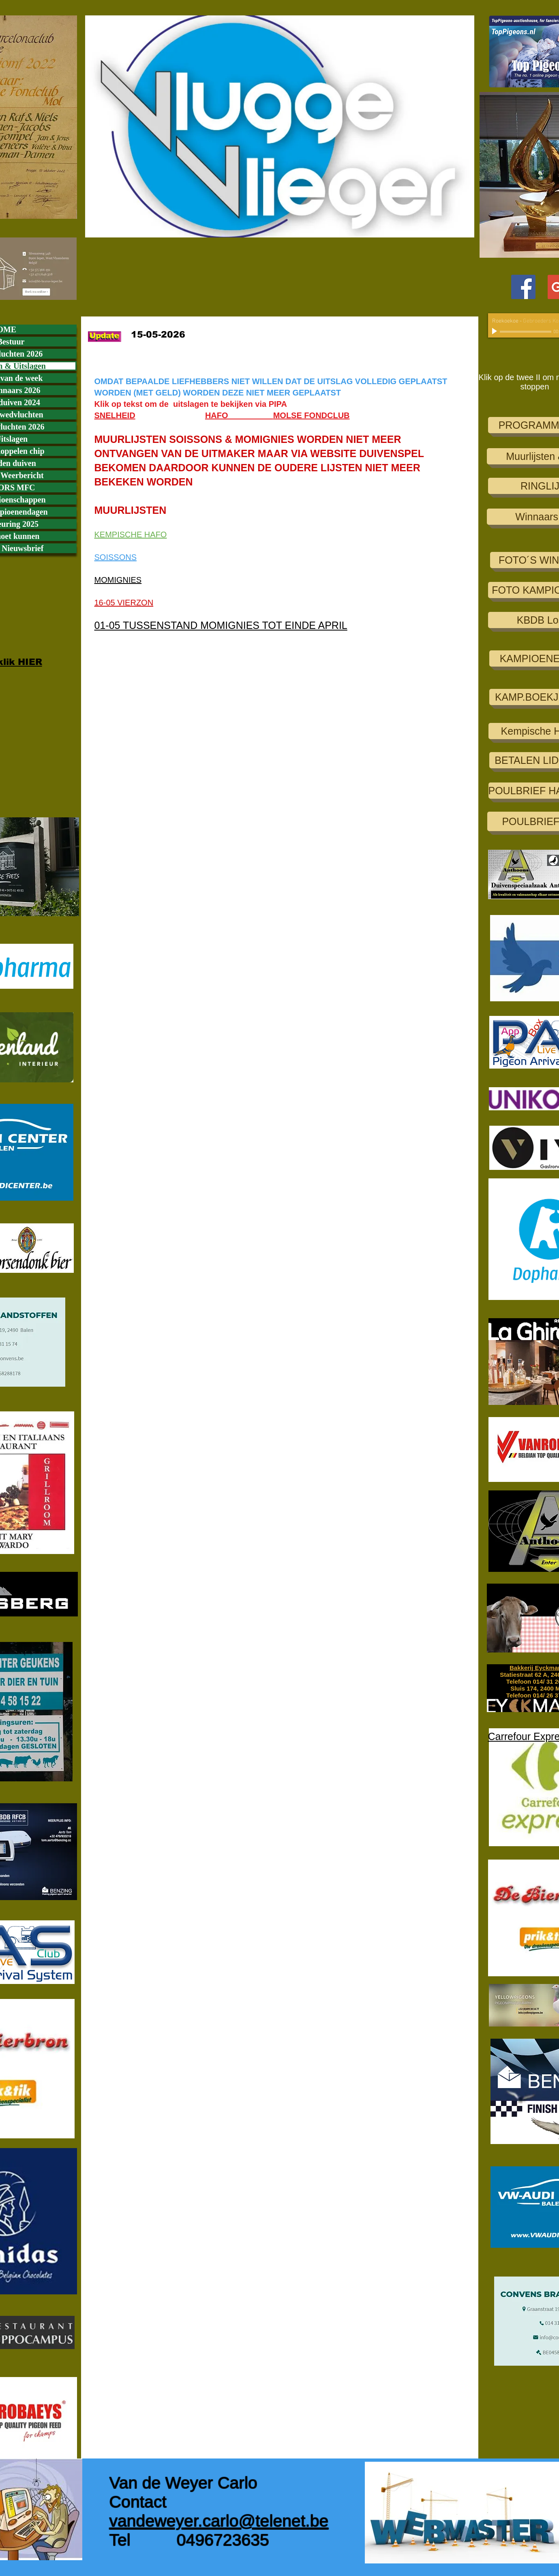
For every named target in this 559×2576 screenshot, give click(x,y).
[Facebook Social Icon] (523, 287)
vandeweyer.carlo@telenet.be (219, 2521)
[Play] (495, 331)
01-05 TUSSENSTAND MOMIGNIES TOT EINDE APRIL (220, 625)
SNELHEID (114, 415)
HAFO (239, 415)
